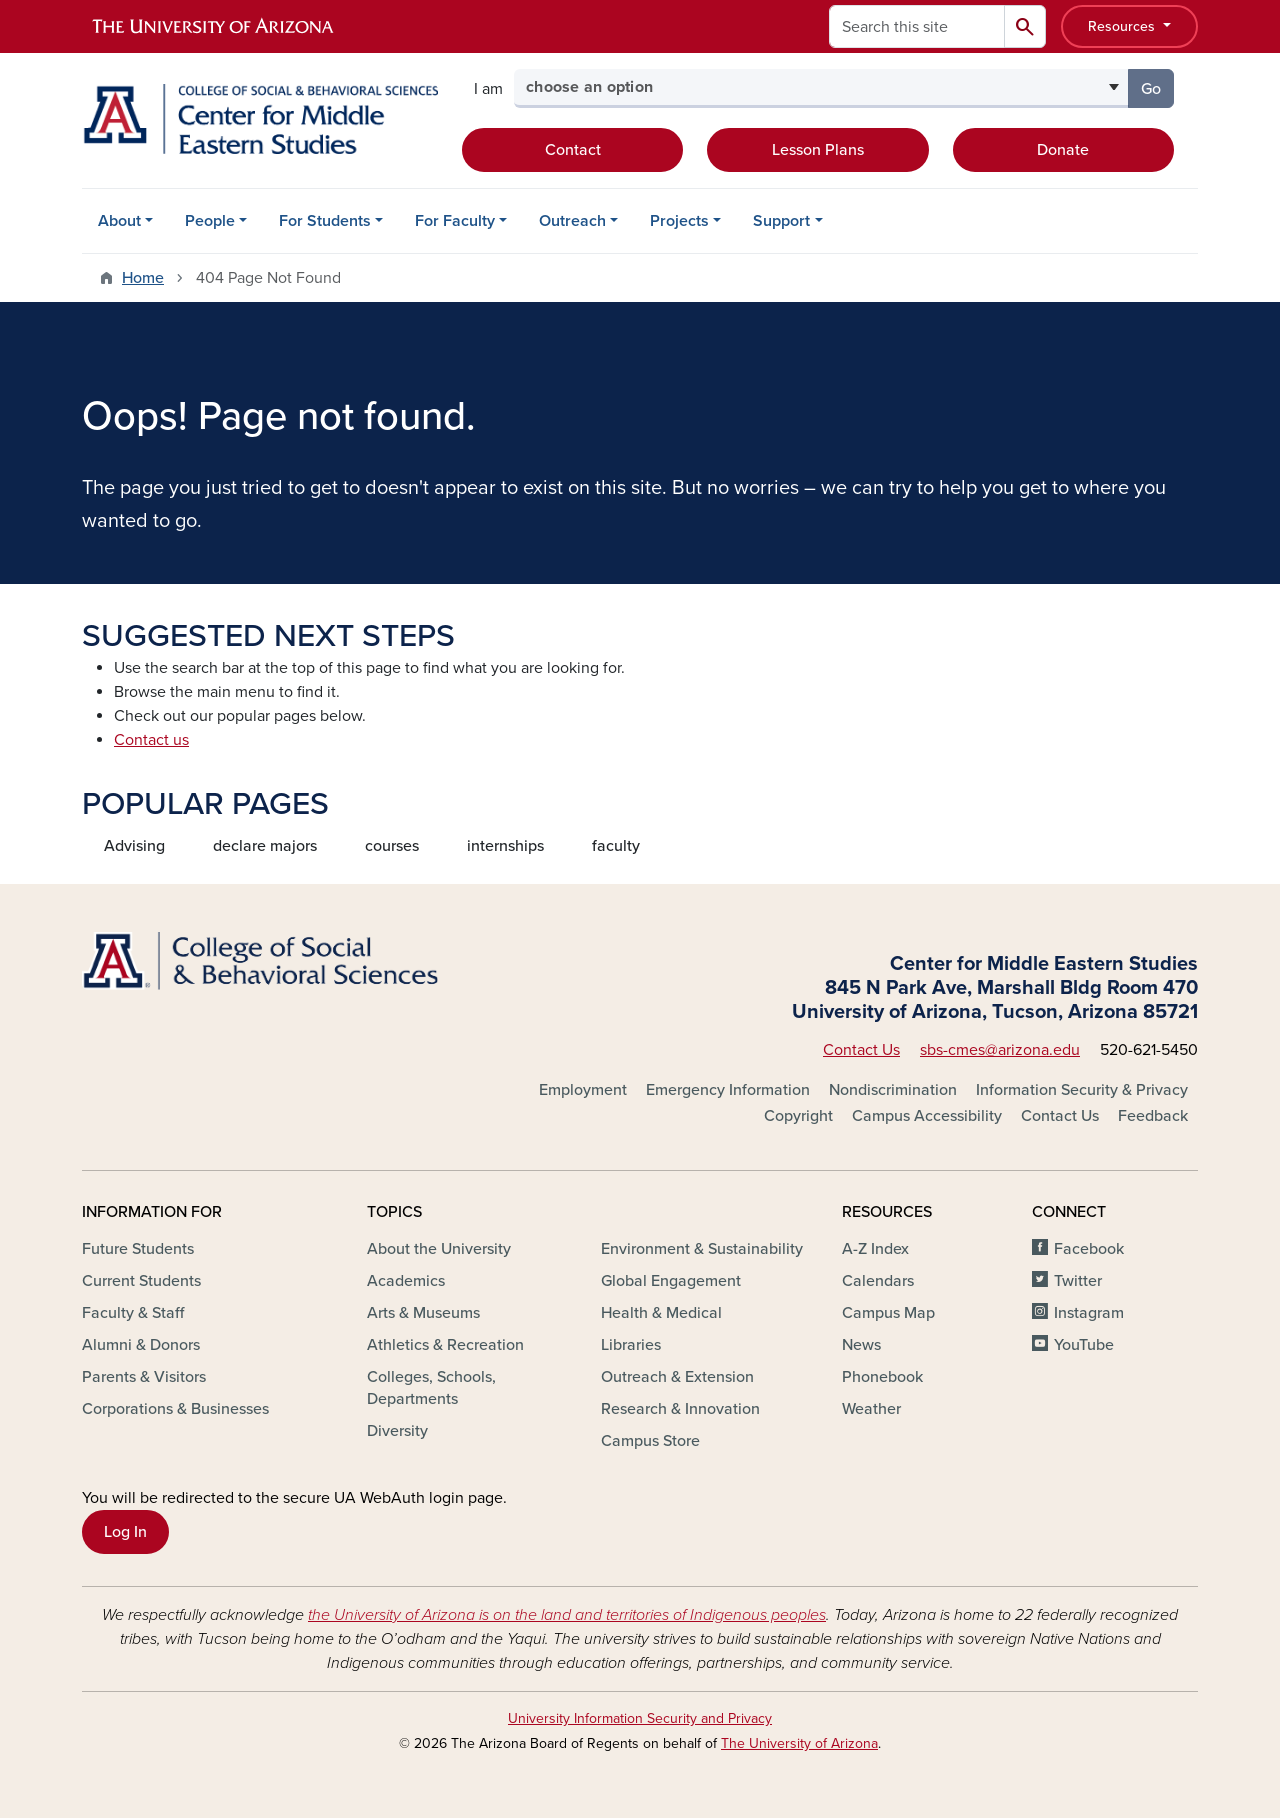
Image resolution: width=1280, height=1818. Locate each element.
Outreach (572, 221)
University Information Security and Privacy (640, 1718)
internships (505, 846)
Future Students (138, 1249)
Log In (125, 1532)
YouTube (1084, 1345)
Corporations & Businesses (175, 1409)
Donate (1063, 150)
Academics (406, 1281)
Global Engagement (671, 1281)
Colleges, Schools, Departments (431, 1388)
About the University (439, 1249)
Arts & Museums (423, 1313)
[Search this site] (917, 26)
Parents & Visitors (144, 1377)
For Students (325, 221)
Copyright (798, 1116)
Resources (1123, 26)
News (861, 1345)
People (210, 221)
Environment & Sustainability (702, 1249)
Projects (679, 221)
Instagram (1089, 1313)
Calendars (878, 1281)
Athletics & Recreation (445, 1345)
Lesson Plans (818, 150)
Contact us (151, 740)
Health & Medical (661, 1313)
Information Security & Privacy (1082, 1090)
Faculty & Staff (133, 1313)
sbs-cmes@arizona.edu (1000, 1050)
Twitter (1078, 1281)
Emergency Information (728, 1090)
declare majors (265, 846)
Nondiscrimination (893, 1090)
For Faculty (455, 221)
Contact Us (861, 1050)
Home (143, 278)
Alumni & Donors (141, 1345)
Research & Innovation (680, 1409)
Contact (573, 150)
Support (781, 221)
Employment (583, 1090)
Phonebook (882, 1377)
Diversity (397, 1431)
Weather (871, 1409)
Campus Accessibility (927, 1116)
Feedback (1153, 1116)
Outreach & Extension (677, 1377)
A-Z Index (875, 1249)
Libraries (631, 1345)
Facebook (1089, 1249)
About (119, 221)
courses (392, 846)
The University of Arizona (799, 1743)
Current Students (141, 1281)
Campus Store (650, 1441)
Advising (134, 846)
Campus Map (888, 1313)
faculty (616, 846)
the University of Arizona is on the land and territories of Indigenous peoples (567, 1615)
